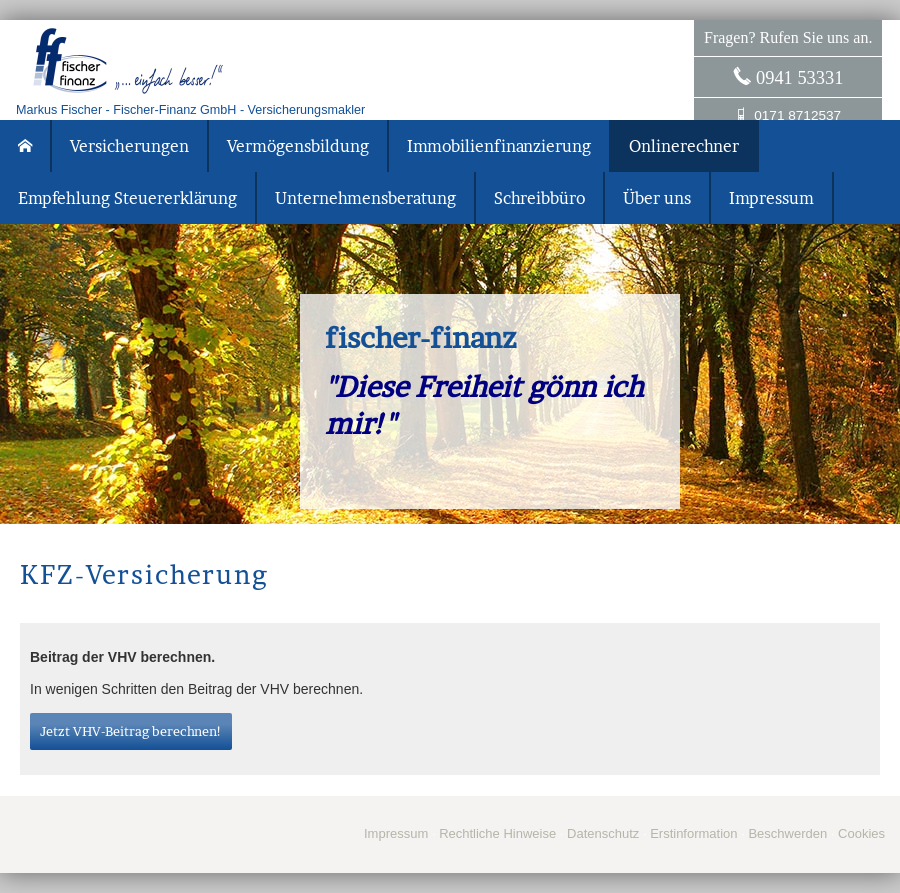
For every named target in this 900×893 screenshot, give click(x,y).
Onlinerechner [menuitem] (684, 146)
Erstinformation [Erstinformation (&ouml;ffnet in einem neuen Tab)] (693, 833)
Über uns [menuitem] (657, 198)
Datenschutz (603, 833)
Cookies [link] (861, 833)
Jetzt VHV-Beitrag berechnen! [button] (131, 731)
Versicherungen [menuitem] (129, 146)
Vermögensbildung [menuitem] (298, 146)
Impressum (396, 833)
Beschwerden (787, 833)
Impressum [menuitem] (771, 198)
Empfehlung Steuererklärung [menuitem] (127, 198)
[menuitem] (26, 146)
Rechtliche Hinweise (497, 833)
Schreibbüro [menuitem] (539, 198)
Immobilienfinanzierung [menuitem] (499, 146)
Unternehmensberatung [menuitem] (365, 198)
